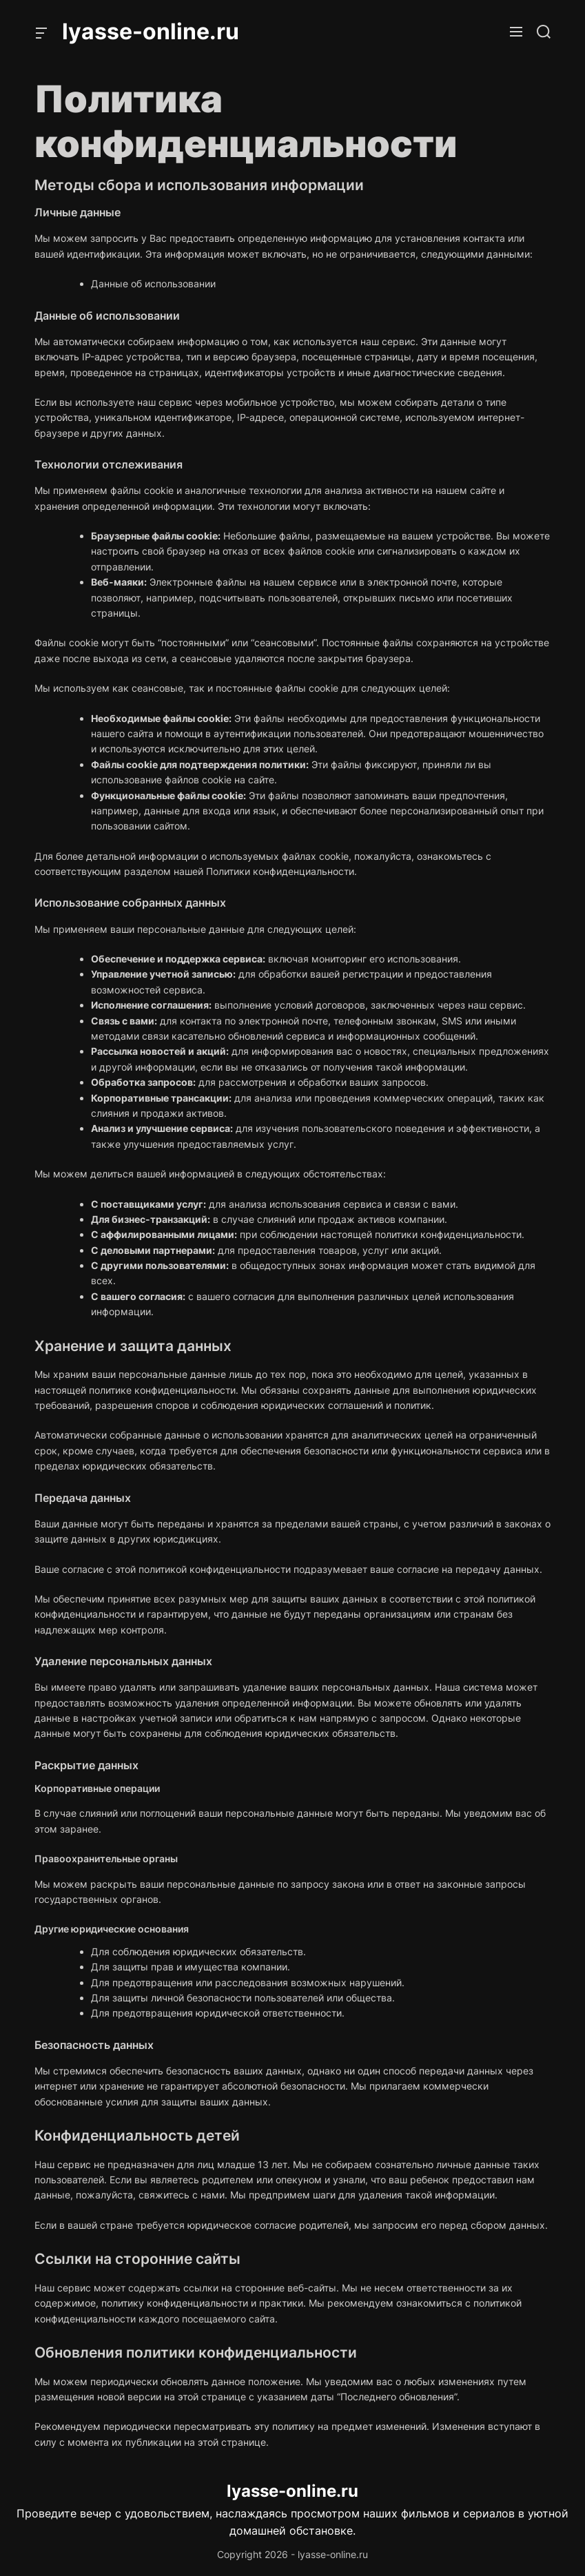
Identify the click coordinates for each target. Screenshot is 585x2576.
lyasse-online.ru (150, 32)
